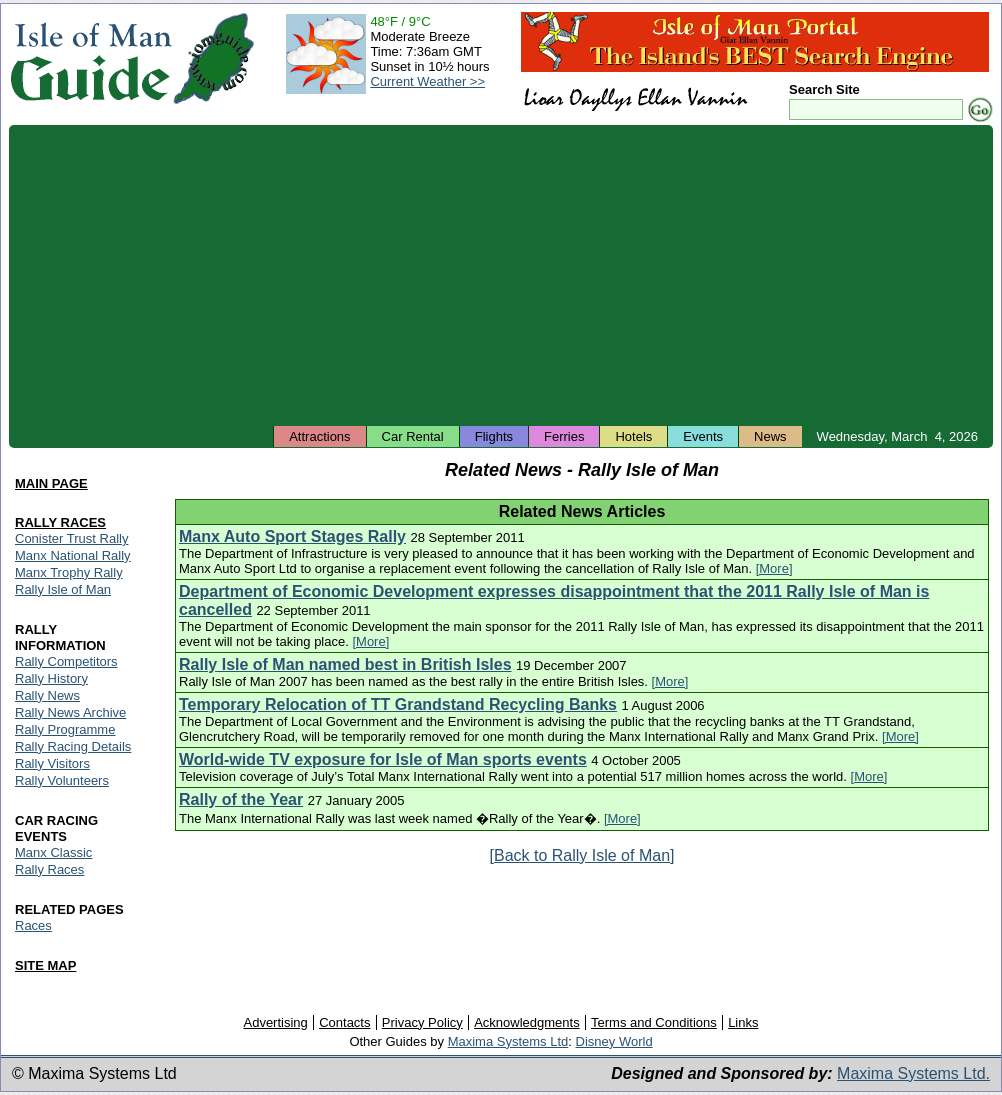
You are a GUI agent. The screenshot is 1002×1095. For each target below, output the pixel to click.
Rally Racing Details (73, 746)
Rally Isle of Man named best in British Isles (345, 664)
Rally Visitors (52, 763)
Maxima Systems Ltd (508, 1041)
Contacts (344, 1022)
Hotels (633, 436)
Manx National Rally (73, 555)
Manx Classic (53, 852)
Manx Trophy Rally (69, 572)
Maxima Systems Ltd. (913, 1073)
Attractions (319, 436)
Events (703, 436)
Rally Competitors (66, 661)
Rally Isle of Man (63, 589)
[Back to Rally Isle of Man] (582, 855)
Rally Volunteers (62, 780)
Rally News (47, 695)
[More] (774, 568)
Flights (494, 436)
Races (33, 925)
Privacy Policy (422, 1022)
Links (743, 1022)
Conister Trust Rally (71, 538)
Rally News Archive (70, 712)
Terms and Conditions (654, 1022)
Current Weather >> (427, 81)
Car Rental (413, 436)
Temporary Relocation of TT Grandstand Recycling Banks (398, 704)
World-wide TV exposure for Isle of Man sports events (383, 759)
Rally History (51, 678)
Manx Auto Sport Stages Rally (292, 536)
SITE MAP (45, 965)
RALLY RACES (60, 522)
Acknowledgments (527, 1022)
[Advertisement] (501, 275)
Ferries (564, 436)
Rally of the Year (241, 799)
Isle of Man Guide (90, 58)
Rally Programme (65, 729)
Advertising (275, 1022)
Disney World (614, 1041)
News (770, 436)
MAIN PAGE (51, 483)
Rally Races (49, 869)
